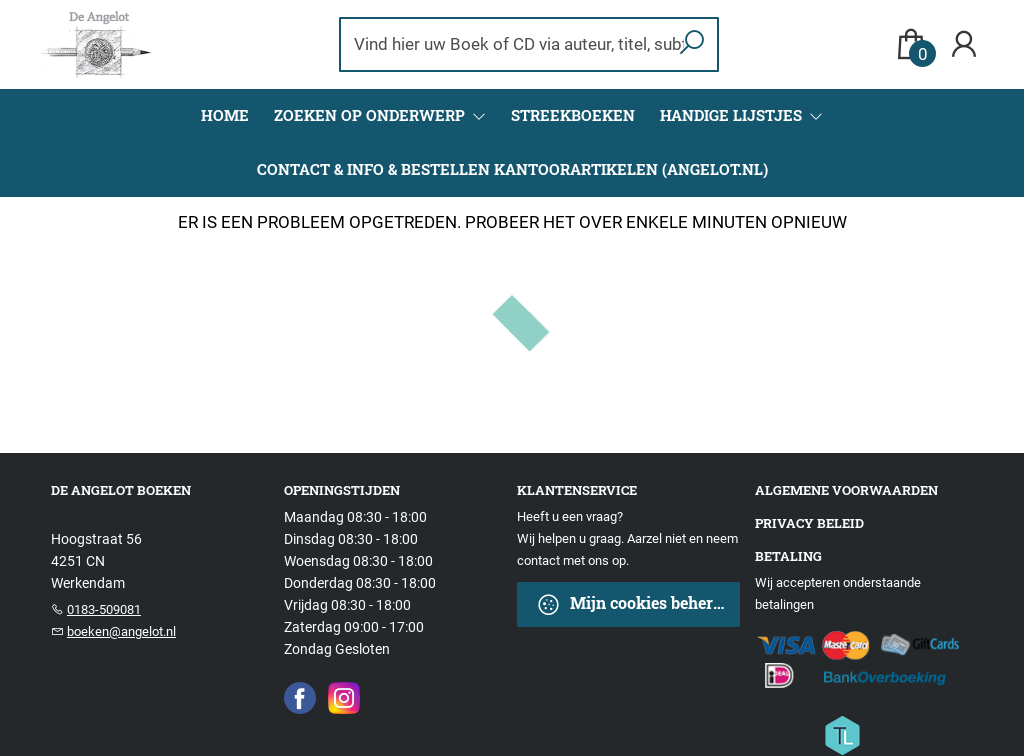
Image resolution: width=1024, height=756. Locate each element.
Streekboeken (573, 115)
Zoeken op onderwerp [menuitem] (371, 115)
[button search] (692, 44)
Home (225, 115)
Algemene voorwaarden (846, 490)
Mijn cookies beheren (633, 604)
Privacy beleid (809, 523)
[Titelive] (842, 734)
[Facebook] (300, 697)
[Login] (964, 44)
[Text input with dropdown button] (516, 44)
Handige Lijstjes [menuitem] (733, 115)
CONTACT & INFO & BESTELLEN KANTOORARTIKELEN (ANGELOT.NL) (512, 169)
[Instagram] (344, 697)
